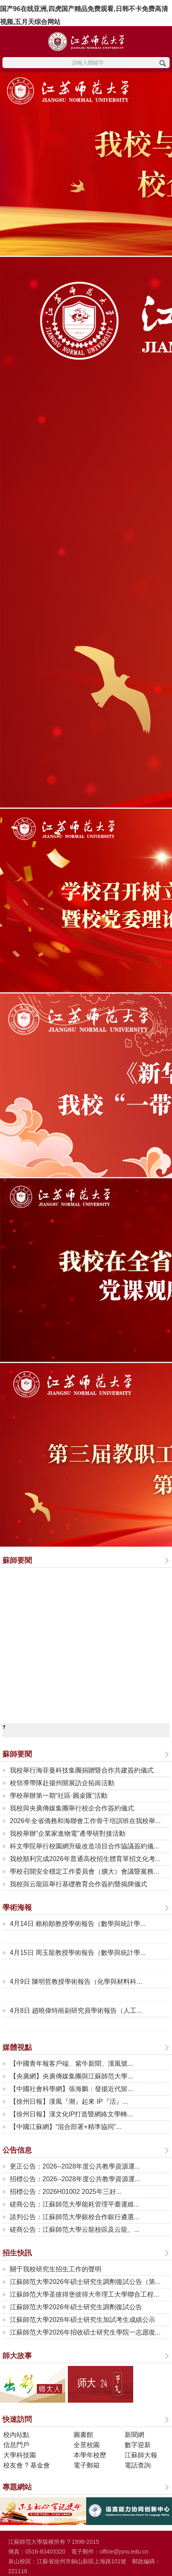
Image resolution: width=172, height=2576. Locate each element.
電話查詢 (138, 2465)
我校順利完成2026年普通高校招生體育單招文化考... (85, 1858)
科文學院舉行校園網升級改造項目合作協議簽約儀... (84, 1846)
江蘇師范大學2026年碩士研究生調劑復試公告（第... (85, 2281)
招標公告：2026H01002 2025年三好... (65, 2191)
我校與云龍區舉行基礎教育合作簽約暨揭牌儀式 (78, 1884)
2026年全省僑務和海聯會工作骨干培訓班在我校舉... (85, 1820)
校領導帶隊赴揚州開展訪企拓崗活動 (62, 1782)
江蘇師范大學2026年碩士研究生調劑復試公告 (76, 2307)
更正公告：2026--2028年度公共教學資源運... (75, 2166)
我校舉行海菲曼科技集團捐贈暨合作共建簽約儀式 (82, 1770)
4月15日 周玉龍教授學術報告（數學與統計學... (77, 1952)
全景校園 (87, 2444)
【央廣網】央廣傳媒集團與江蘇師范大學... (71, 2076)
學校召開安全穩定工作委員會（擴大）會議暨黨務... (84, 1871)
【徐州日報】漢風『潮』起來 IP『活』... (69, 2101)
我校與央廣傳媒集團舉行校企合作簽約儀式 (72, 1808)
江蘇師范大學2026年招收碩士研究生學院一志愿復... (85, 2332)
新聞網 (134, 2434)
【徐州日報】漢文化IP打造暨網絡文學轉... (71, 2114)
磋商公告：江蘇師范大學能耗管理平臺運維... (74, 2204)
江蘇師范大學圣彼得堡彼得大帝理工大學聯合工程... (84, 2294)
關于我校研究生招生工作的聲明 (55, 2269)
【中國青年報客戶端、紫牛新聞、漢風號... (71, 2063)
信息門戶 (16, 2444)
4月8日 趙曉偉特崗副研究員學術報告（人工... (76, 2010)
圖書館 (83, 2434)
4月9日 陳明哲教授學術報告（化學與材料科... (76, 1981)
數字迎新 (138, 2444)
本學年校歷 (90, 2455)
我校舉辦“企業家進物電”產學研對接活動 (67, 1833)
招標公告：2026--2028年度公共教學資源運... (75, 2178)
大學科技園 (19, 2455)
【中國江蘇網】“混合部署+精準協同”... (65, 2126)
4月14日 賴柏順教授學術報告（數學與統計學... (77, 1923)
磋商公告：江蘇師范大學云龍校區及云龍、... (74, 2229)
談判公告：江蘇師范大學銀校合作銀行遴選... (74, 2216)
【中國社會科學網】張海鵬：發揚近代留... (71, 2088)
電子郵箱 (87, 2465)
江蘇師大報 (141, 2455)
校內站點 (16, 2434)
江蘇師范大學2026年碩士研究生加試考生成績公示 (82, 2319)
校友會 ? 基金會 (26, 2465)
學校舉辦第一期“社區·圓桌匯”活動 (58, 1795)
